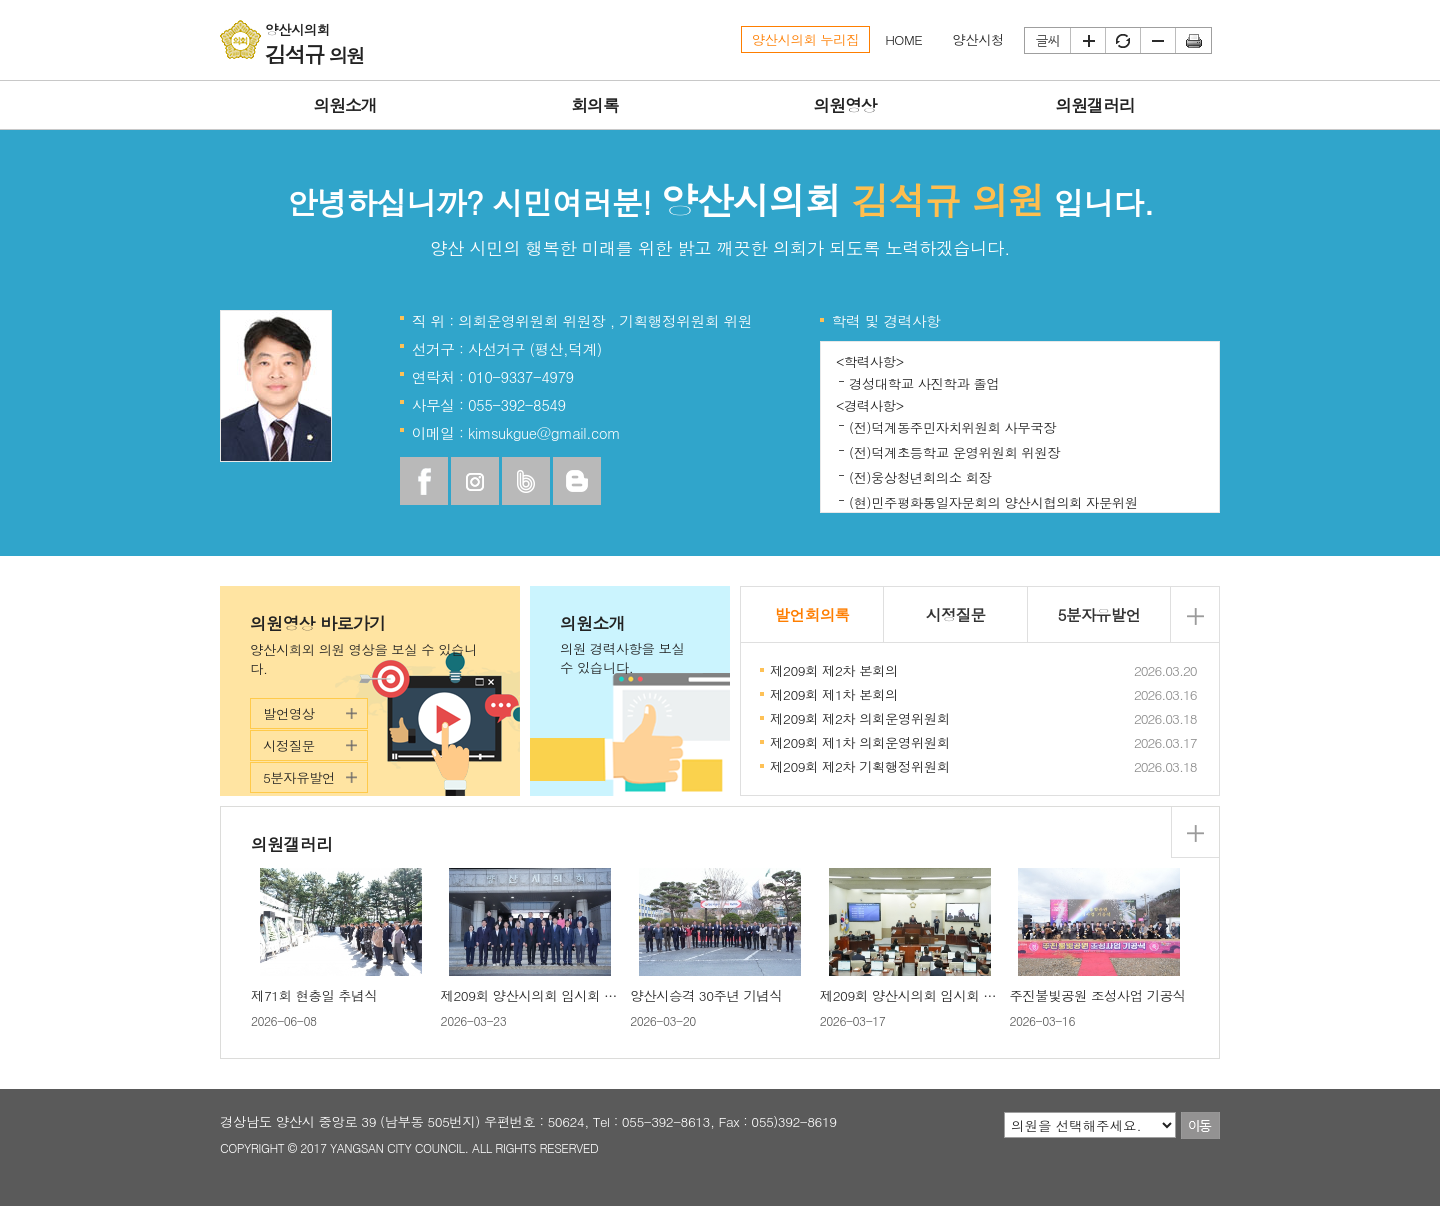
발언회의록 (812, 614)
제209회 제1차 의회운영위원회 (860, 742)
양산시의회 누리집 (806, 39)
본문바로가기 (0, 0)
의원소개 (630, 644)
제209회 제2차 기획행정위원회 (860, 766)
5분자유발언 (299, 777)
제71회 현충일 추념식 (314, 995)
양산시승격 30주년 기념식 (706, 995)
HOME (903, 39)
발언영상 (289, 713)
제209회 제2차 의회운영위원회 (860, 718)
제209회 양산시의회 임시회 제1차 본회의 (939, 995)
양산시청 (978, 39)
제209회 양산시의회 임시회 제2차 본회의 (560, 995)
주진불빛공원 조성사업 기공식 (1097, 995)
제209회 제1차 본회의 (834, 694)
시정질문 (289, 745)
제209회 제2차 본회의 (834, 670)
